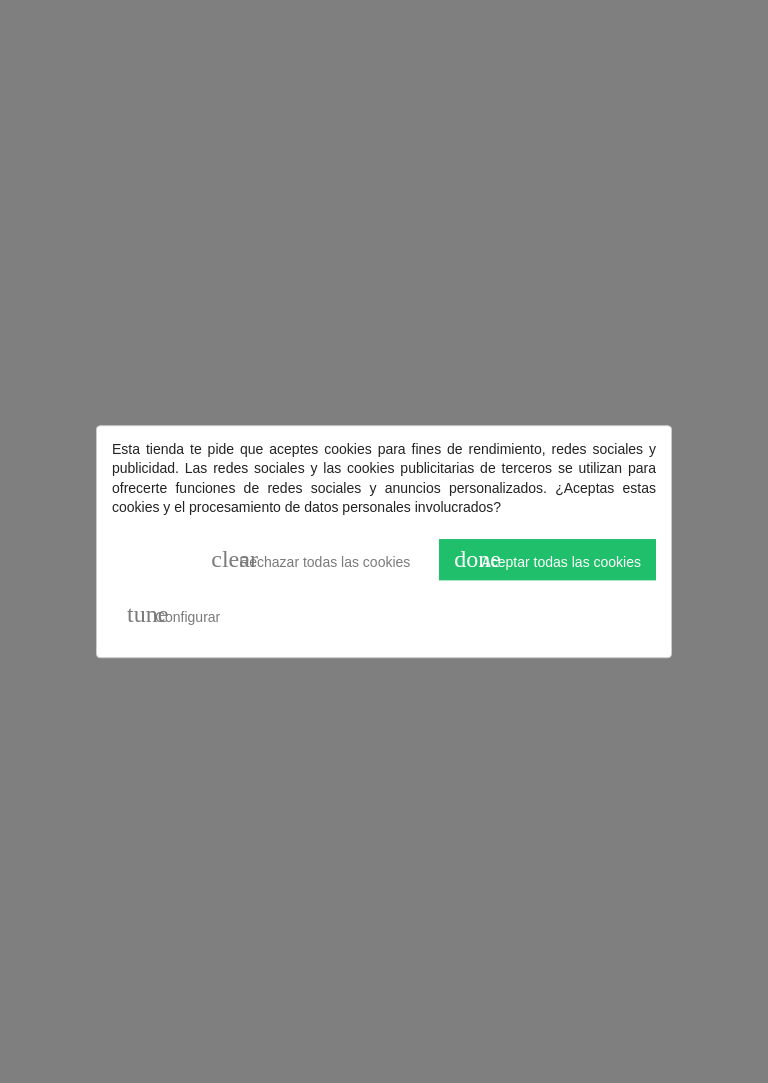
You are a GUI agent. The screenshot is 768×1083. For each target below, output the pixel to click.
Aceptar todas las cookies (547, 559)
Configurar (173, 615)
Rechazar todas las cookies (310, 559)
